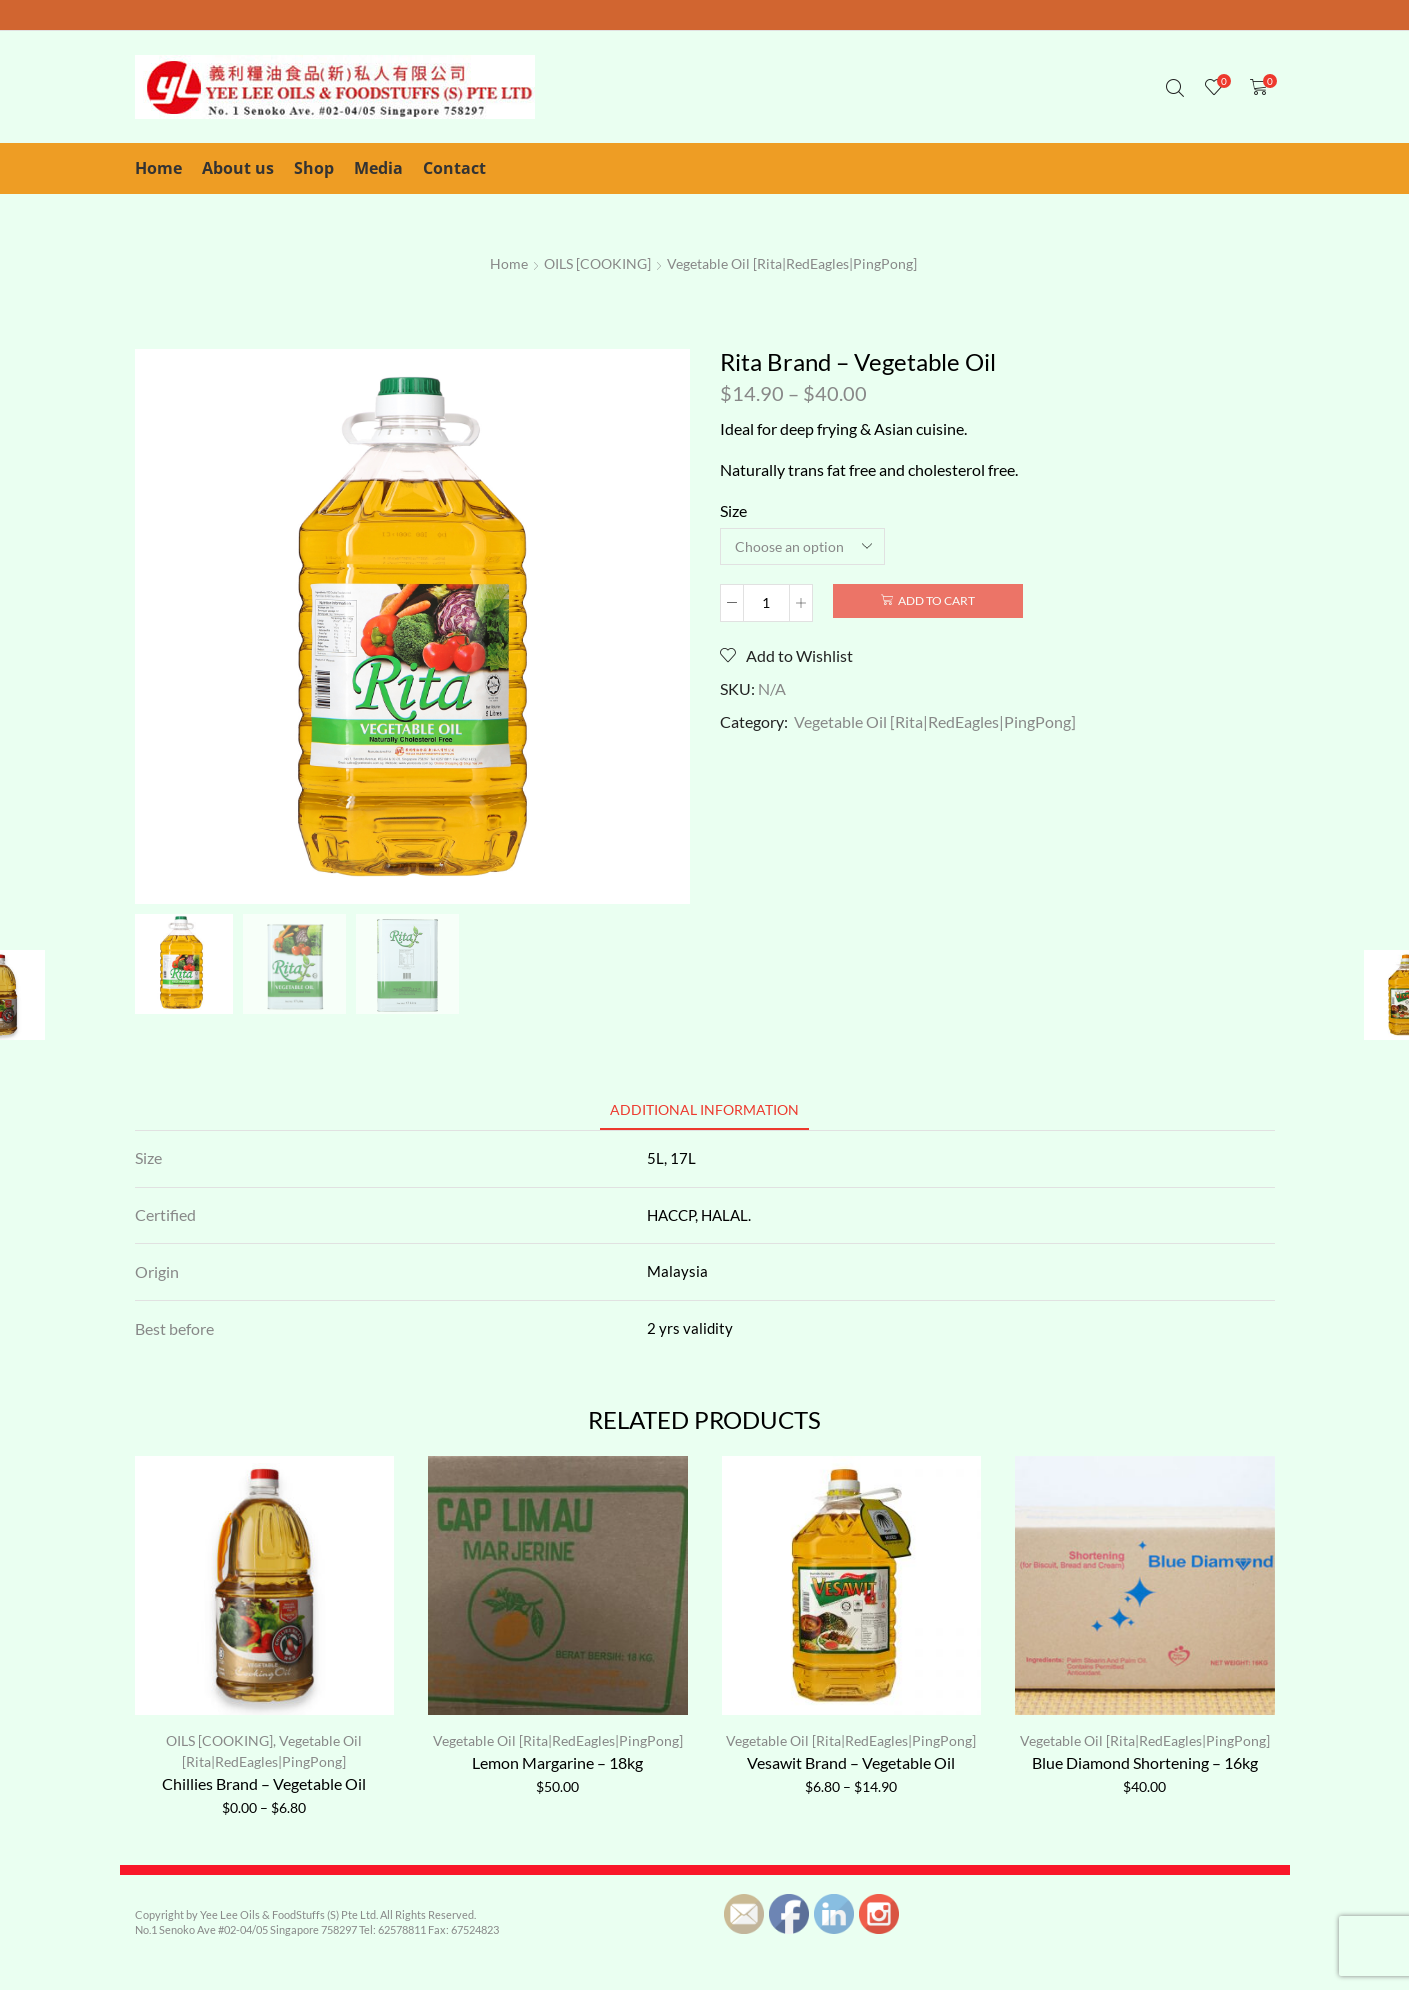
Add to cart (936, 600)
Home (158, 168)
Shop (314, 168)
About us (238, 168)
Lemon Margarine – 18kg (557, 1762)
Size (733, 510)
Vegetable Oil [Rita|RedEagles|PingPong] (792, 263)
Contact (454, 168)
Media (378, 168)
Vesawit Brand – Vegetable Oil (851, 1762)
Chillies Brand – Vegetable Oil (264, 1783)
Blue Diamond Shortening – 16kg (1145, 1762)
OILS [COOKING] (597, 263)
